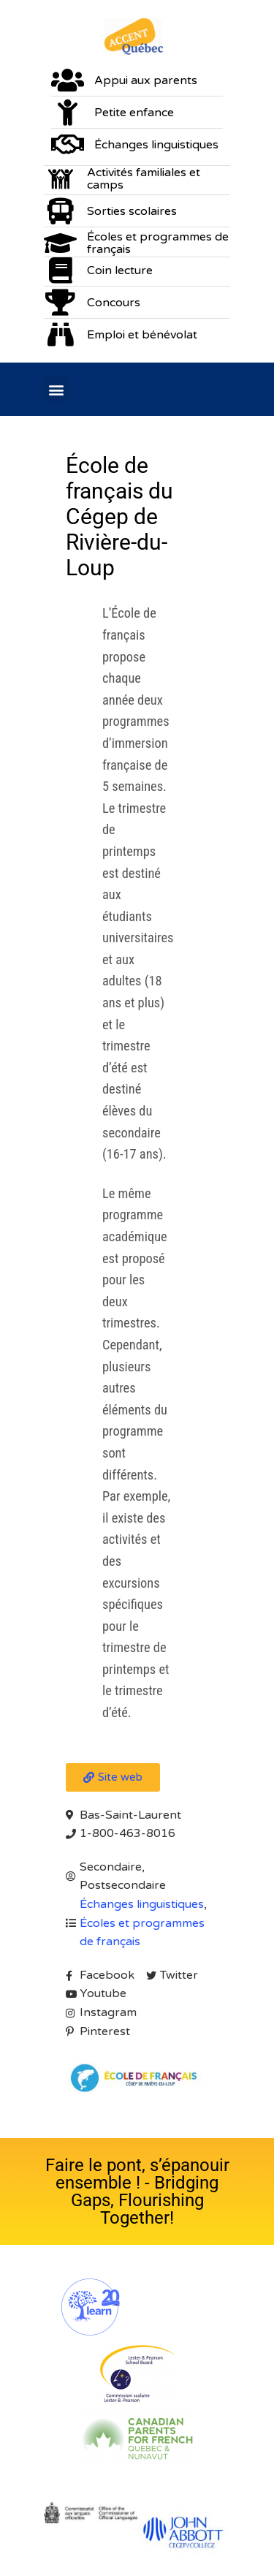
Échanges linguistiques (142, 1904)
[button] (56, 389)
